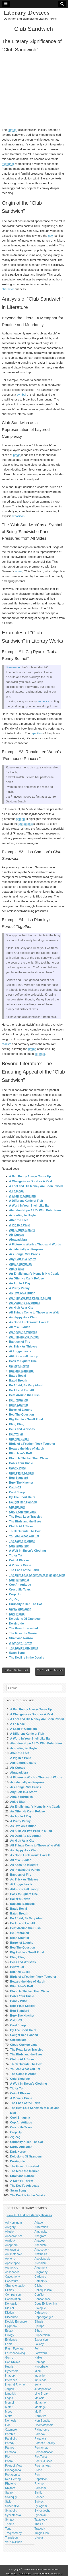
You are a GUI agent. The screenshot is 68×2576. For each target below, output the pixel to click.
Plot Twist (40, 2456)
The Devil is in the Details (26, 1657)
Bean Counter (18, 1404)
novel (18, 571)
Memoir (10, 2402)
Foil (36, 2348)
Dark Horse (16, 1613)
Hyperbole (11, 2371)
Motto (8, 2416)
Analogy (10, 2240)
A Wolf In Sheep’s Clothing (27, 1550)
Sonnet (39, 2497)
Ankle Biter (16, 1268)
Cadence (40, 2276)
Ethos (38, 2330)
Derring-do (16, 1623)
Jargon (9, 2389)
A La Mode (16, 1191)
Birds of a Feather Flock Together (32, 1443)
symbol (21, 394)
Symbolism (12, 2510)
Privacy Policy (41, 2573)
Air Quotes (16, 1234)
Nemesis (10, 2420)
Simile (38, 2492)
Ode (8, 2425)
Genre (9, 2357)
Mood (8, 2411)
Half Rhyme (12, 2362)
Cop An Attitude (20, 1584)
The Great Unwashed (23, 1628)
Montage (40, 2407)
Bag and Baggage (21, 1370)
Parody (9, 2443)
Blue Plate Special (21, 1472)
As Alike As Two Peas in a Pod (30, 1297)
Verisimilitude (13, 2542)
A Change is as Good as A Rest (30, 1181)
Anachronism (13, 2236)
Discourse (11, 2317)
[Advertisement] (34, 91)
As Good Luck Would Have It (29, 1322)
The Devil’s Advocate (23, 1647)
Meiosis (39, 2398)
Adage (38, 2222)
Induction (40, 2375)
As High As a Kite (21, 1307)
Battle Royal (17, 1375)
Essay (9, 2330)
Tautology (40, 2519)
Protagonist (12, 2474)
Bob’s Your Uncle (21, 1463)
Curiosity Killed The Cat (25, 1604)
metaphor (8, 163)
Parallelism (12, 2438)
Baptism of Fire (19, 1341)
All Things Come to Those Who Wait (34, 1312)
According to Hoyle (22, 1215)
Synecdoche (42, 2510)
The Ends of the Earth (24, 1570)
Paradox (39, 2434)
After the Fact (18, 1220)
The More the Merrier (23, 1633)
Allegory (10, 2227)
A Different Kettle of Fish (26, 1200)
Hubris (9, 2366)
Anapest (39, 2240)
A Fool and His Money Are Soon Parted (36, 1186)
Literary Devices (27, 12)
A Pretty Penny (19, 1288)
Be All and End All (21, 1390)
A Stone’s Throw (20, 1642)
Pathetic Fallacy (44, 2443)
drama (32, 1048)
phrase (12, 129)
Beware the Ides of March (26, 1448)
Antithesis (40, 2254)
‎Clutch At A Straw (21, 1526)
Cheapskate (17, 1506)
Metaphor (40, 2402)
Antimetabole (13, 2254)
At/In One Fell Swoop (23, 1356)
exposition (17, 516)
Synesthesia (13, 2515)
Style (8, 2501)
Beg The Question (21, 1414)
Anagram (40, 2236)
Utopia (38, 2537)
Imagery (10, 2375)
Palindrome (41, 2429)
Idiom (38, 2371)
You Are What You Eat (24, 1536)
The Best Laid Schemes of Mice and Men (37, 1574)
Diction (9, 2312)
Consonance (42, 2299)
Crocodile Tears (20, 1589)
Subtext (39, 2501)
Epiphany (11, 2326)
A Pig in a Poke (19, 1225)
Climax (9, 2290)
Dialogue (40, 2308)
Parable (10, 2434)
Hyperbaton (42, 2366)
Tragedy (39, 2528)
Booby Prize (17, 1468)
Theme (9, 2524)
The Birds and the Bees (25, 1521)
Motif (37, 2411)
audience (43, 701)
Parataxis (40, 2438)
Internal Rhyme (15, 2384)
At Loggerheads (20, 1351)
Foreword (40, 2353)
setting (20, 818)
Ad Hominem (13, 2222)
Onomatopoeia (43, 2425)
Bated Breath (18, 1380)
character (8, 289)
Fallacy (39, 2344)
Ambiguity (40, 2231)
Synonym (40, 2515)
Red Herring (13, 2479)
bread (16, 454)
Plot (7, 2456)
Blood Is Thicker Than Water (28, 1458)
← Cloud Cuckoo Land (16, 1670)
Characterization (15, 2285)
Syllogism (40, 2506)
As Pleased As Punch (24, 1336)
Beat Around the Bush (24, 1395)
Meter (9, 2407)
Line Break (41, 2393)
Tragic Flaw (41, 2533)
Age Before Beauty (22, 1229)
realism (6, 1044)
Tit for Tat (15, 1555)
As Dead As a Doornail (24, 1302)
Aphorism (11, 2258)
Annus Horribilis (20, 1263)
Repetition (41, 2479)
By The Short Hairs (22, 1497)
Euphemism (42, 2335)
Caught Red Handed (23, 1502)
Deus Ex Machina (45, 2303)
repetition (37, 733)
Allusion (10, 2231)
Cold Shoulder (19, 1545)
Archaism (40, 2263)
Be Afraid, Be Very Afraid (26, 1385)
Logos (9, 2398)
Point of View (13, 2465)
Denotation (12, 2303)
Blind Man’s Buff (20, 1453)
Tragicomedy (13, 2533)
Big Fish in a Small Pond (26, 1419)
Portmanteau (42, 2465)
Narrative (40, 2416)
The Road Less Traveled (25, 1516)
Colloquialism (43, 2290)
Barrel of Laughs (20, 1409)
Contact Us (25, 2573)
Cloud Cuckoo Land (22, 1511)
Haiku (38, 2357)
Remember (14, 667)
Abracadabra (18, 1239)
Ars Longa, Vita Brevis (24, 1254)
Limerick (10, 2393)
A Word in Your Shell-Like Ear (29, 1205)
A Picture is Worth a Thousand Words (35, 1244)
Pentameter (42, 2447)
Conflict (39, 2294)
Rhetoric (10, 2483)
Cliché (38, 2285)
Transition (11, 2537)
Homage (39, 2362)
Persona (10, 2452)
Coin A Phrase (19, 1560)
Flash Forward (14, 2348)
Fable (8, 2344)
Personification (43, 2452)
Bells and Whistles (22, 1429)
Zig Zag (14, 1599)
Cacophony (12, 2276)
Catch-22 (15, 1487)
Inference (11, 2380)
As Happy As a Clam (23, 1317)
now (50, 235)
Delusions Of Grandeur (25, 1618)
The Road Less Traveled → (50, 1671)
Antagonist (12, 2249)
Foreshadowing (15, 2353)
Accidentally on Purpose (26, 1249)
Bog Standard (18, 1477)
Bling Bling (16, 1424)
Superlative (12, 2506)
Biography (41, 2272)
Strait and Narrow (21, 1638)
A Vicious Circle (20, 1565)
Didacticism (41, 2312)
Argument (40, 2267)
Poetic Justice (43, 2461)
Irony (37, 2384)
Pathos (9, 2447)
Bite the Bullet (19, 1438)
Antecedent (41, 2249)
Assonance (12, 2272)
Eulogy (9, 2335)
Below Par (16, 1434)
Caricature (11, 2281)
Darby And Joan (20, 1608)
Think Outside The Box (25, 1531)
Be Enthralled (18, 1399)
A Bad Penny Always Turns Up (30, 1176)
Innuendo (40, 2380)
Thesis (38, 2524)
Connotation (13, 2299)
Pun (37, 2474)
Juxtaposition (42, 2389)
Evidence (11, 2339)
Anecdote (40, 2245)
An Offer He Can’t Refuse (26, 1278)
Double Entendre (16, 2321)
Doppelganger (43, 2317)
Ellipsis (39, 2321)
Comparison (13, 2294)
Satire (9, 2492)
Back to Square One (23, 1361)
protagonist (25, 823)
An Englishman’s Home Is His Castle (34, 1273)
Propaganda (13, 2470)
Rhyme (39, 2483)
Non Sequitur (42, 2420)
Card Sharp (17, 1492)
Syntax (9, 2519)
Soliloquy (11, 2497)
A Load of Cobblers (22, 1195)
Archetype (11, 2267)
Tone (8, 2528)
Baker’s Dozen (19, 1365)
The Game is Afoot (22, 1540)
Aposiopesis (42, 2258)
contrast (40, 1053)
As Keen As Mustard (23, 1331)
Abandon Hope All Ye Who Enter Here (35, 1210)
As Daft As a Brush (22, 1293)
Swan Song (17, 1652)
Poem (9, 2461)
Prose (38, 2470)
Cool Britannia (19, 1579)
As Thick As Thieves (23, 1346)
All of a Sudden (19, 1327)
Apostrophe (12, 2263)
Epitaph (39, 2326)
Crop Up (14, 1594)
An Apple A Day (19, 1283)
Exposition (41, 2339)
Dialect (9, 2308)
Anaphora (11, 2245)
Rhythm (10, 2488)
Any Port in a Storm (22, 1259)
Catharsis (40, 2281)
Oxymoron (11, 2429)
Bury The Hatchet (21, 1482)
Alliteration (41, 2227)
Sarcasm (40, 2488)
